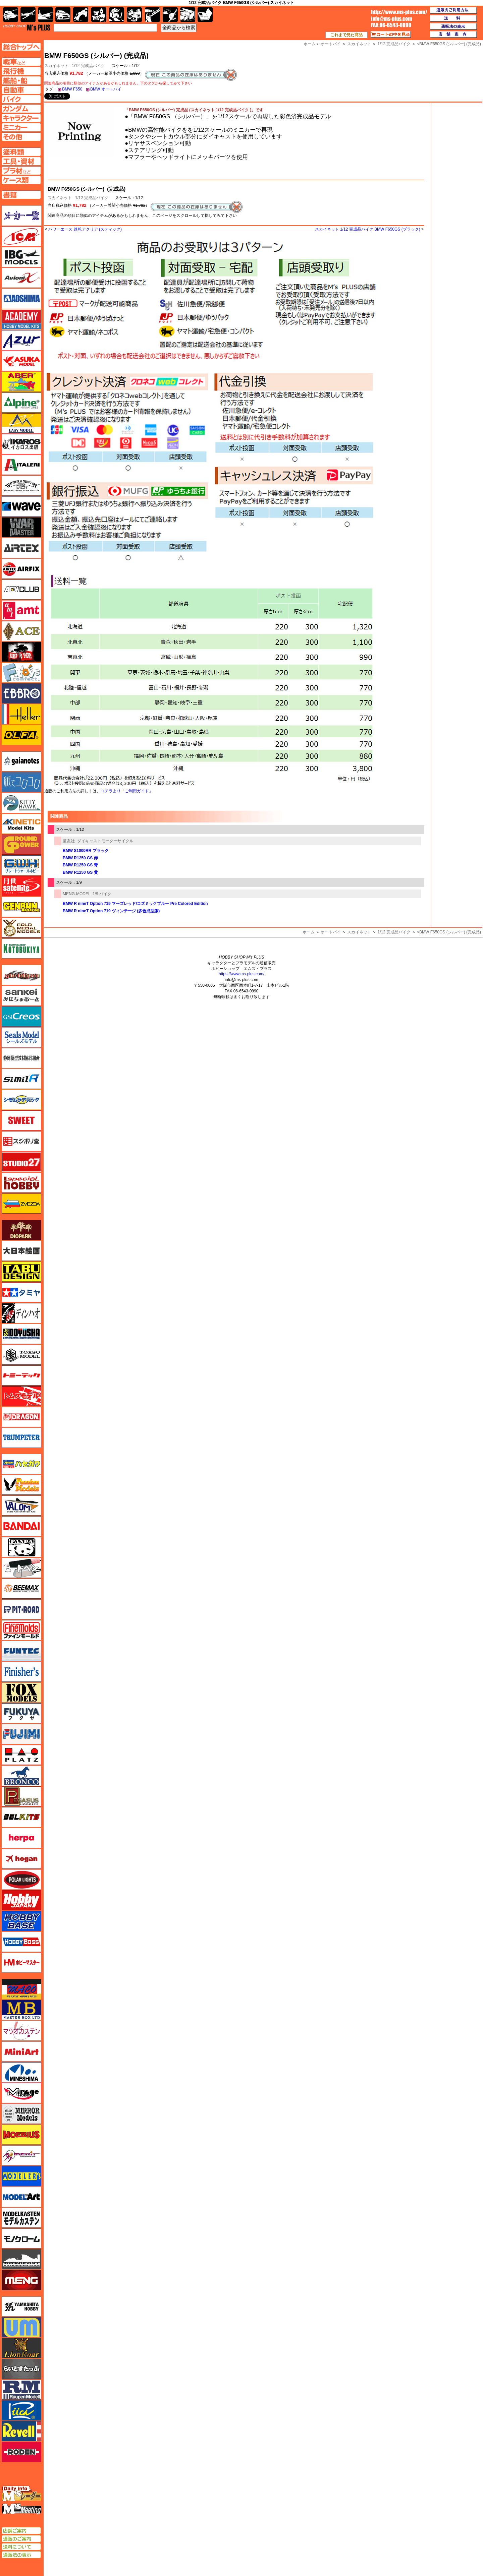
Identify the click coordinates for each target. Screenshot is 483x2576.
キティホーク (21, 803)
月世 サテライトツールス (21, 886)
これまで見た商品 (346, 35)
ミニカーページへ (21, 127)
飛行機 (28, 14)
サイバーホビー (21, 975)
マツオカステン (21, 2031)
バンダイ (21, 1526)
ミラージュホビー (21, 2093)
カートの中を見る (391, 34)
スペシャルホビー (21, 1183)
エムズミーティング (22, 2509)
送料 (453, 18)
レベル (21, 2431)
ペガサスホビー (21, 1796)
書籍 (205, 14)
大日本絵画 (21, 1251)
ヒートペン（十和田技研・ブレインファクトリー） (21, 1568)
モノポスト (21, 2259)
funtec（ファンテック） (21, 1651)
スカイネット (60, 197)
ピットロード (21, 1609)
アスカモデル (21, 361)
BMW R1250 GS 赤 (80, 858)
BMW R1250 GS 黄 (80, 872)
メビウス (21, 2135)
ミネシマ (21, 2072)
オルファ (21, 735)
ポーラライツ (21, 1879)
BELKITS (21, 1817)
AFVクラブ (21, 589)
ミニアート (21, 2051)
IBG (21, 257)
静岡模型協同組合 (21, 1058)
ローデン (21, 2452)
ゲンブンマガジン (21, 907)
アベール (21, 382)
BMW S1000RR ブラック (86, 850)
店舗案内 (453, 34)
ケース (187, 14)
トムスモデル (21, 1396)
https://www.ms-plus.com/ (241, 974)
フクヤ (21, 1713)
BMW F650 (72, 89)
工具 (152, 14)
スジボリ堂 (21, 1141)
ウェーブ (21, 506)
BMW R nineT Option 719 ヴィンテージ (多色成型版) (111, 911)
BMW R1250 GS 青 (80, 865)
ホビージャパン (21, 1900)
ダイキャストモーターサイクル (105, 841)
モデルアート (21, 2197)
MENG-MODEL (76, 894)
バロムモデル (21, 1505)
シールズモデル (21, 1037)
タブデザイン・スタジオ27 (21, 1272)
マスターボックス (21, 2010)
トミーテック (21, 1375)
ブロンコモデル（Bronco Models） (21, 1776)
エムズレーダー (22, 2493)
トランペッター (21, 1438)
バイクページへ (21, 99)
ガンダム (116, 14)
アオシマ (21, 299)
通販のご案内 (21, 2538)
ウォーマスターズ (21, 527)
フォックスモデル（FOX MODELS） (21, 1692)
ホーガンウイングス (21, 1859)
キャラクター (98, 14)
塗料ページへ (21, 151)
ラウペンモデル (21, 2390)
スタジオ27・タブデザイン (21, 1162)
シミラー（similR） (21, 1079)
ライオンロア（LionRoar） (21, 2348)
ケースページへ (21, 180)
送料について (21, 2547)
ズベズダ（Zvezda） (21, 1203)
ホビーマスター (21, 1963)
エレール (21, 714)
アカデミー (21, 319)
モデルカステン (21, 2218)
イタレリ (21, 465)
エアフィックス (21, 569)
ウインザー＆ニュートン (21, 486)
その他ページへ (21, 136)
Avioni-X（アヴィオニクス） (21, 278)
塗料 (134, 14)
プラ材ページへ (21, 170)
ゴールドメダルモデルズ (21, 928)
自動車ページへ (21, 89)
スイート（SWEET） (21, 1120)
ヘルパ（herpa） (21, 1838)
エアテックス (21, 548)
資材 (170, 14)
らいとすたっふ (21, 2369)
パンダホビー (21, 1547)
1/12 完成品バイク (88, 65)
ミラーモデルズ (21, 2114)
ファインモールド (21, 1630)
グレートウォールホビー (21, 865)
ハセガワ (21, 1464)
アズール (21, 340)
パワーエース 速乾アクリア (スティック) (85, 229)
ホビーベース (21, 1921)
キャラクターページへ (21, 118)
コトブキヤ (21, 948)
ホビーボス (21, 1942)
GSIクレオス (21, 1016)
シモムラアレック (21, 1100)
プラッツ (21, 1755)
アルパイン (21, 402)
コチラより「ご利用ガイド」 (127, 791)
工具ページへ (21, 161)
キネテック (21, 824)
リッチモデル (21, 2410)
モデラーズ (21, 2176)
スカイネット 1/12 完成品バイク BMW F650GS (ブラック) (367, 229)
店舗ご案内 (21, 2530)
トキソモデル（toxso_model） (21, 1355)
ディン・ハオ (21, 1313)
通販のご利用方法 (453, 10)
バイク (80, 14)
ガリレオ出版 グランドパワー (21, 845)
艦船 (45, 14)
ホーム (309, 932)
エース (21, 631)
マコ (21, 1989)
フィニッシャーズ (21, 1672)
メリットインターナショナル (21, 2155)
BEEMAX (21, 1589)
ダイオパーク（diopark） (21, 1230)
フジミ (21, 1734)
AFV (21, 61)
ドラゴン (21, 1417)
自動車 (62, 14)
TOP (26, 27)
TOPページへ (21, 47)
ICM (21, 236)
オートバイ (331, 932)
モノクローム (21, 2238)
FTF (21, 652)
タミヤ (21, 1292)
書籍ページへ (21, 194)
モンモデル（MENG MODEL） (21, 2280)
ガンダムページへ (21, 108)
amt (21, 610)
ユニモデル (21, 2306)
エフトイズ (21, 673)
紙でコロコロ (21, 782)
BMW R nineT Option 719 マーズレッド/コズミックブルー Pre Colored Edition (135, 903)
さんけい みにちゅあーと (21, 996)
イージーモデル (21, 423)
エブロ (21, 693)
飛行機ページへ (21, 71)
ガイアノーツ (21, 761)
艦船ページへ (21, 80)
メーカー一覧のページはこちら (22, 215)
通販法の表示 (21, 2555)
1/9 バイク (102, 894)
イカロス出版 (21, 444)
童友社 (69, 841)
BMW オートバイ (105, 89)
